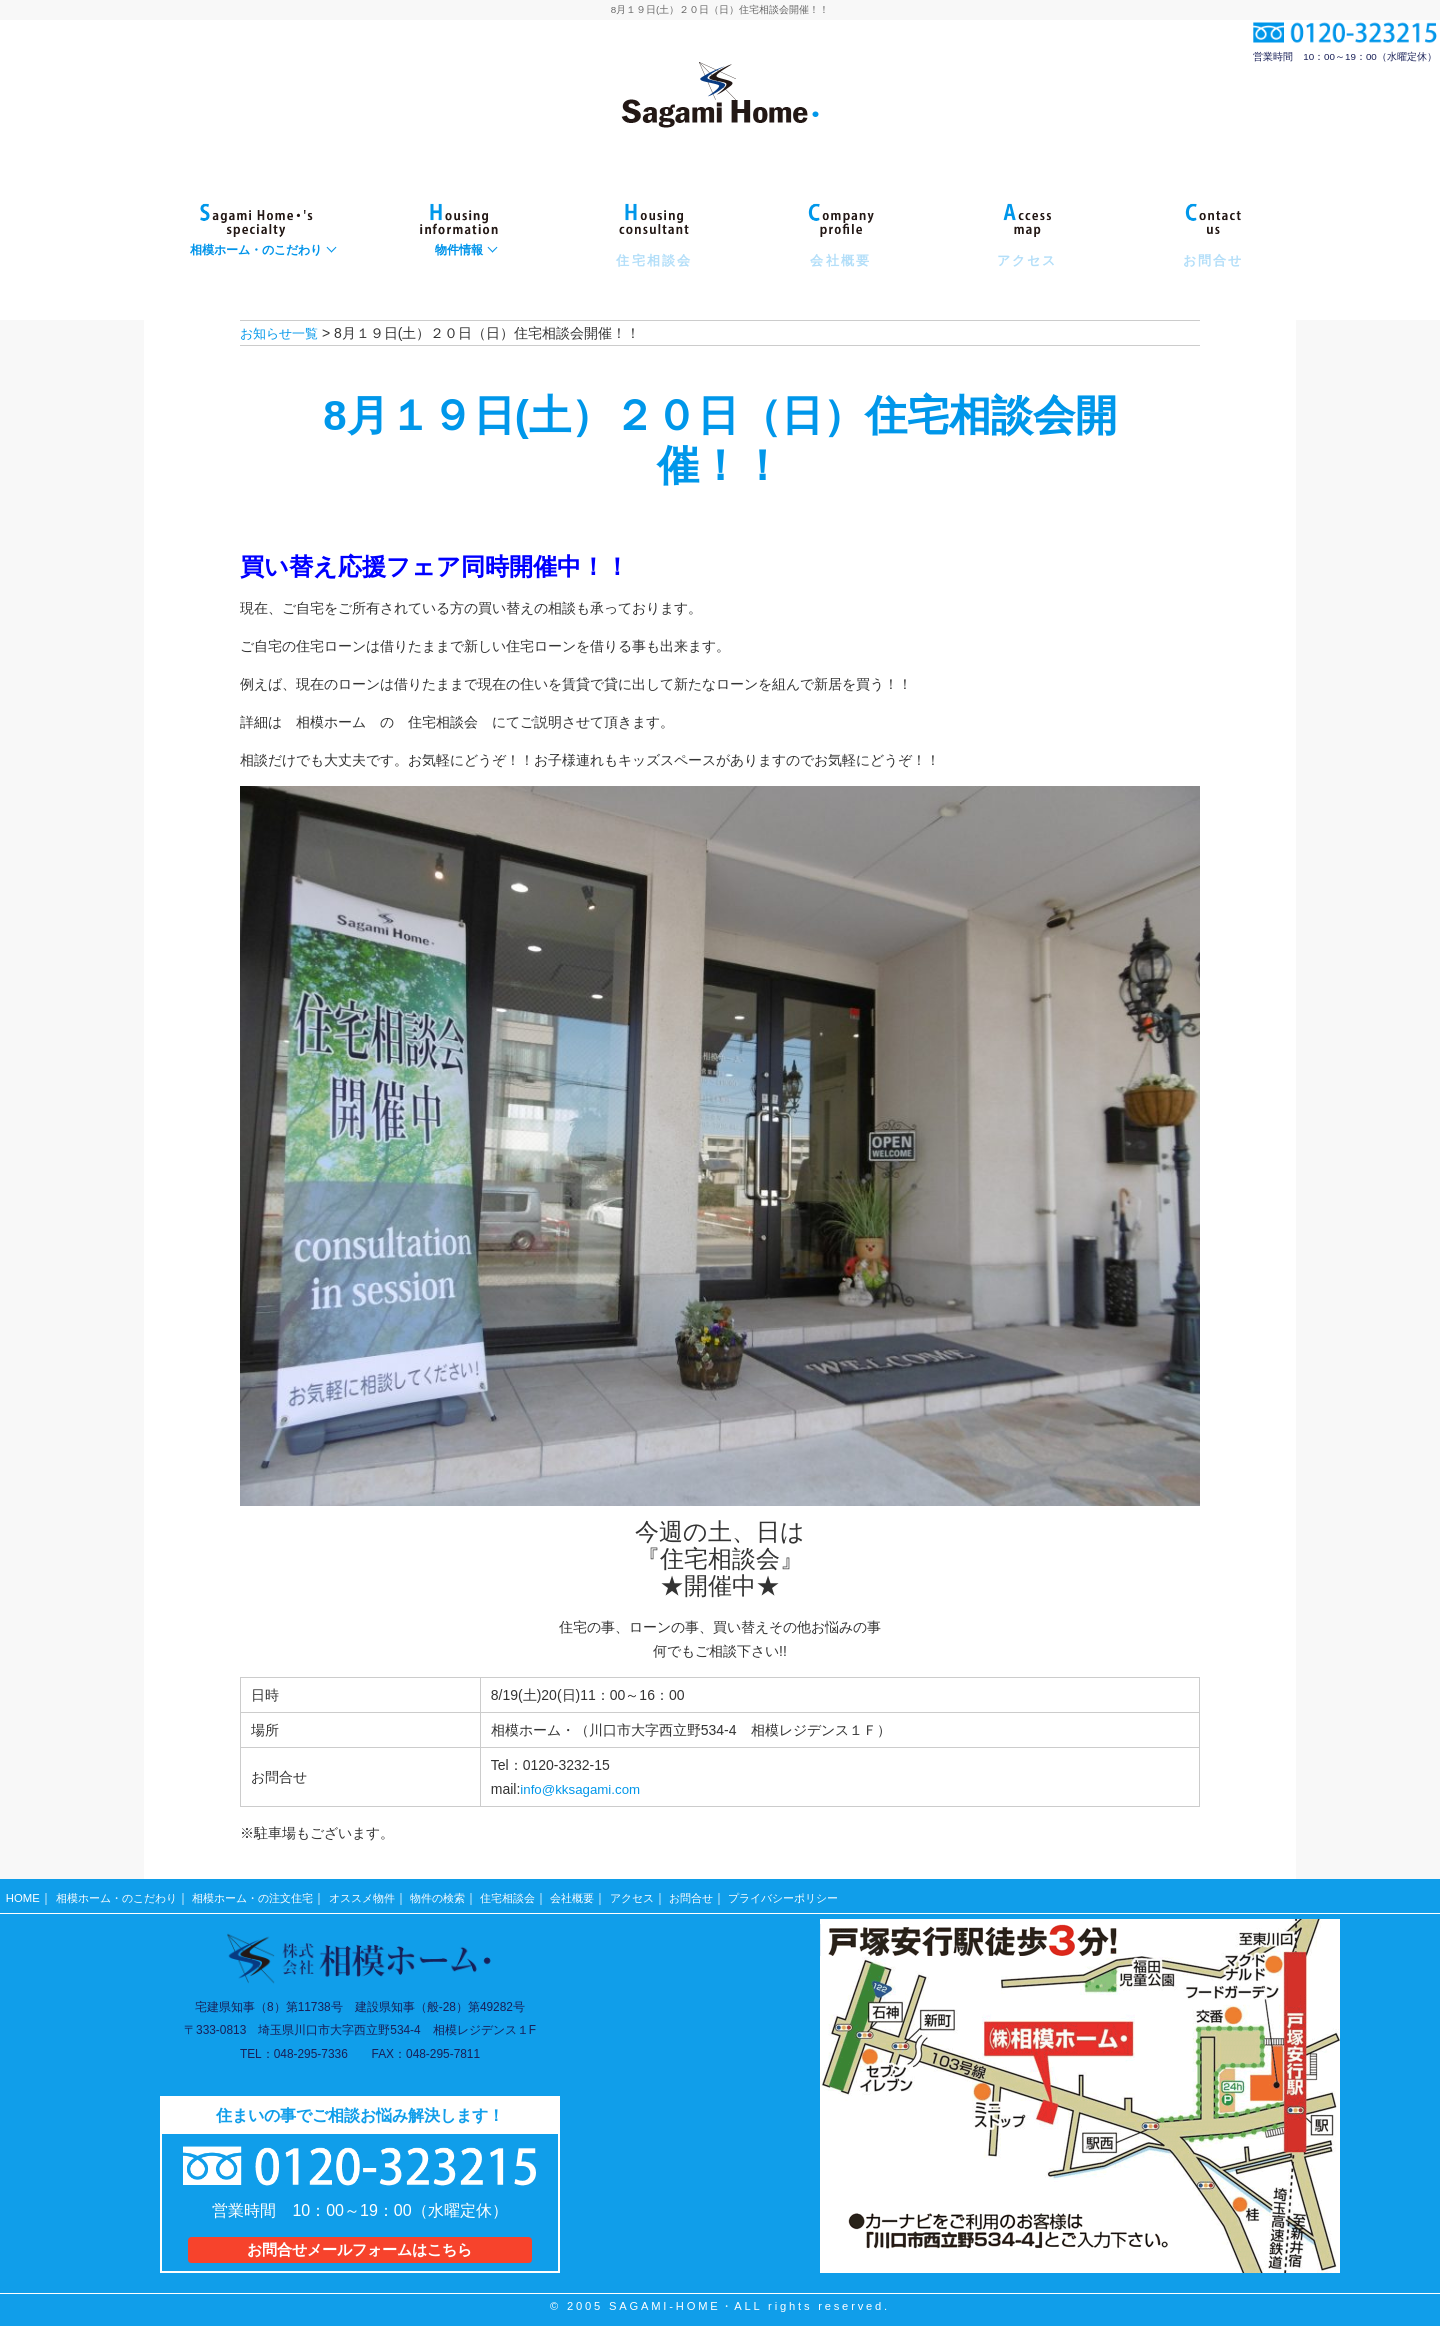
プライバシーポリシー (839, 1894)
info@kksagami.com (583, 1789)
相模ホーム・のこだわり (122, 1894)
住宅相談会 (543, 1894)
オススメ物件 (387, 1894)
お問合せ (739, 1894)
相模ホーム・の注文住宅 (269, 1894)
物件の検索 (468, 1894)
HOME (23, 1894)
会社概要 (613, 1894)
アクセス (676, 1894)
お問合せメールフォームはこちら (359, 2242)
